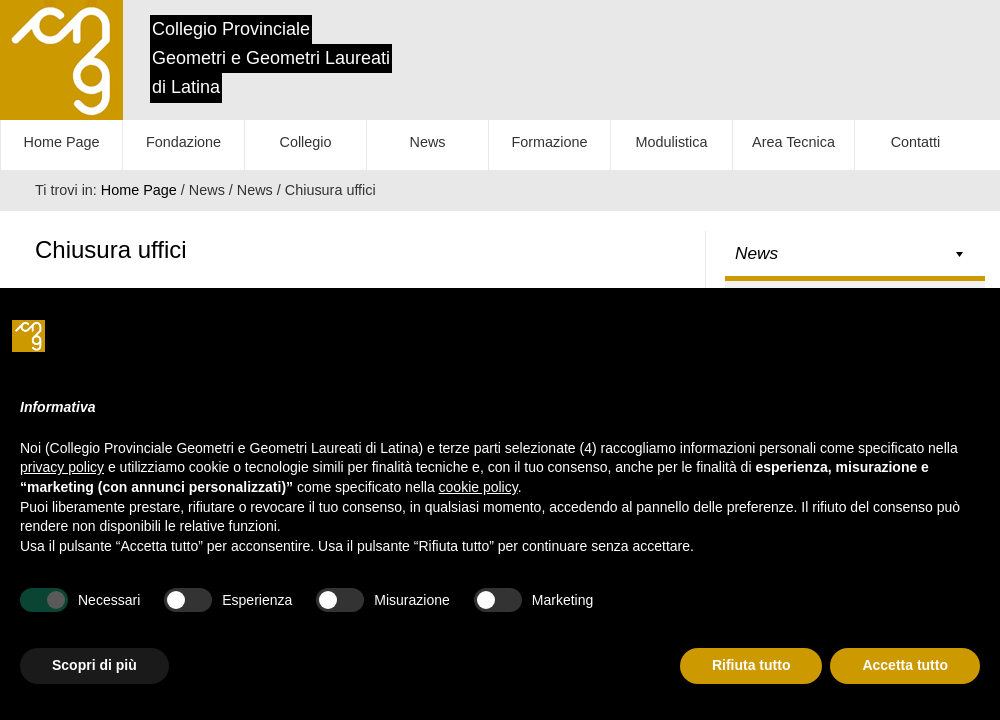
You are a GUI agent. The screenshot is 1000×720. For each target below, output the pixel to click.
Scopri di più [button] (94, 665)
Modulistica (672, 142)
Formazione (550, 142)
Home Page (62, 142)
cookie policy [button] (478, 487)
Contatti (916, 142)
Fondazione (183, 142)
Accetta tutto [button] (905, 665)
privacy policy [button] (62, 467)
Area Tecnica (793, 142)
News (428, 142)
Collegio (306, 142)
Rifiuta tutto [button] (751, 665)
